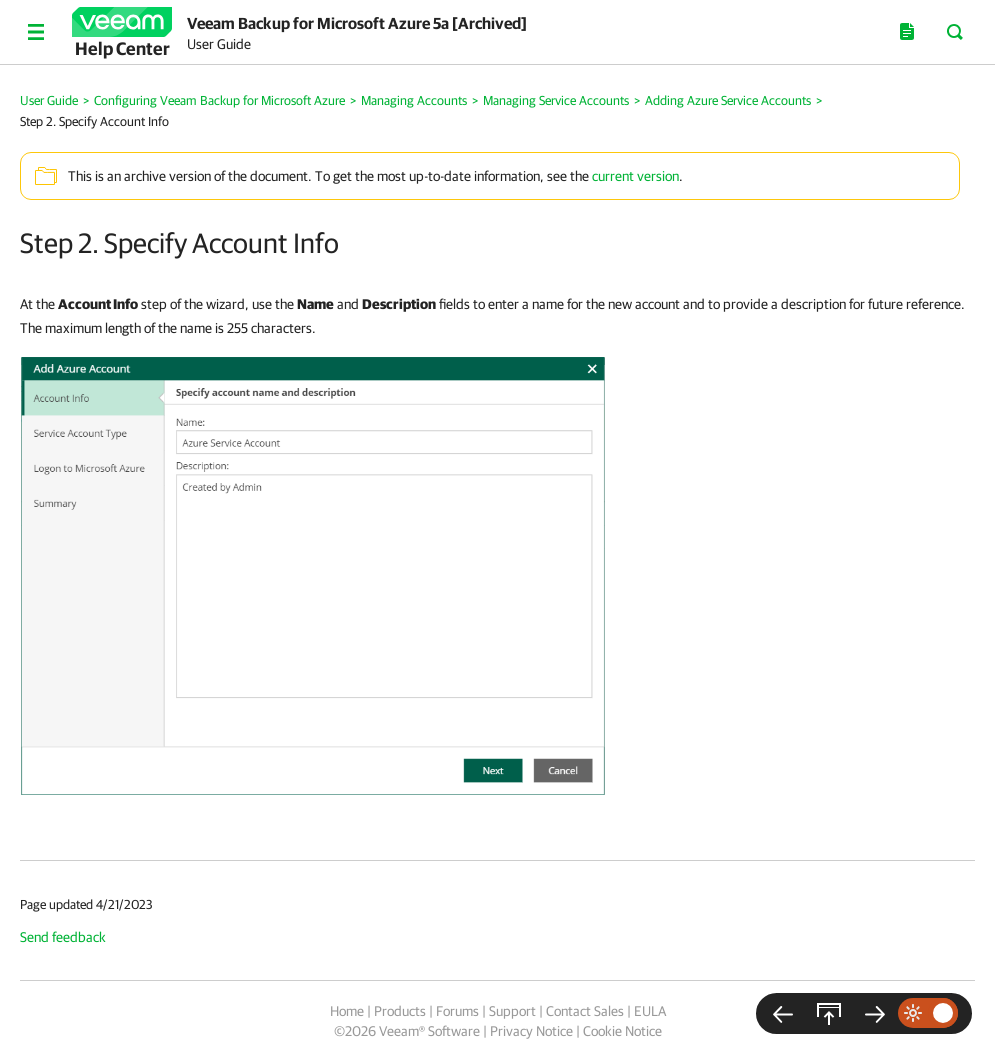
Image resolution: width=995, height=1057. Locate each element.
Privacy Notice (531, 1031)
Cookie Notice (622, 1031)
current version (635, 176)
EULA (650, 1011)
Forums (457, 1011)
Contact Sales (585, 1011)
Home (347, 1011)
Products (400, 1011)
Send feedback (63, 937)
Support (512, 1011)
